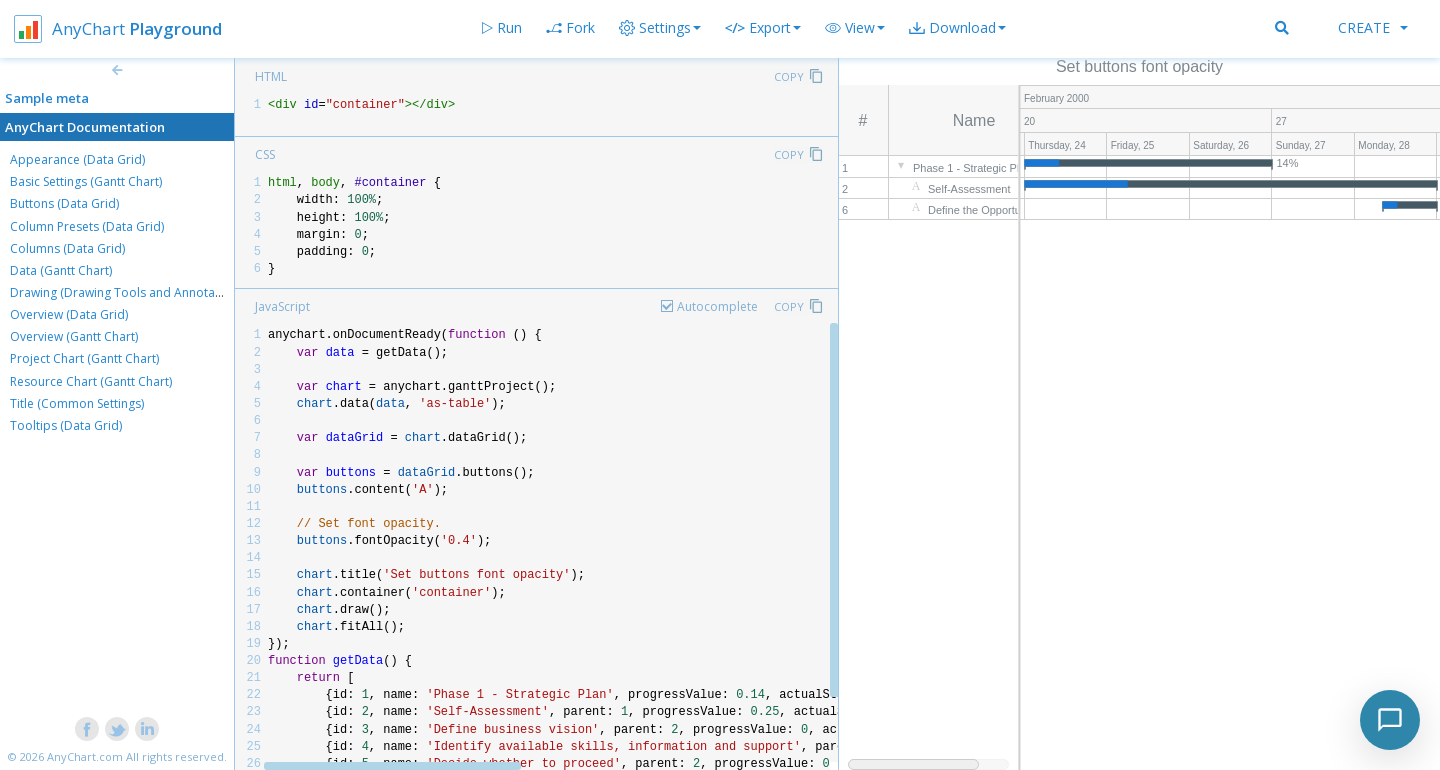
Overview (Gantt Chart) (74, 336)
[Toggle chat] (1390, 720)
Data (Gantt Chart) (61, 270)
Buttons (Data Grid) (64, 203)
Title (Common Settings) (77, 403)
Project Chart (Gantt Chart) (84, 358)
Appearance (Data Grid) (77, 159)
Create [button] (1373, 27)
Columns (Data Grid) (67, 248)
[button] (855, 28)
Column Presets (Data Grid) (87, 226)
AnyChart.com (85, 756)
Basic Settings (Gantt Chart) (86, 181)
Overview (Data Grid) (69, 314)
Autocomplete (717, 306)
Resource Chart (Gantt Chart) (91, 381)
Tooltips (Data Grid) (66, 425)
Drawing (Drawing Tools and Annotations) (128, 292)
